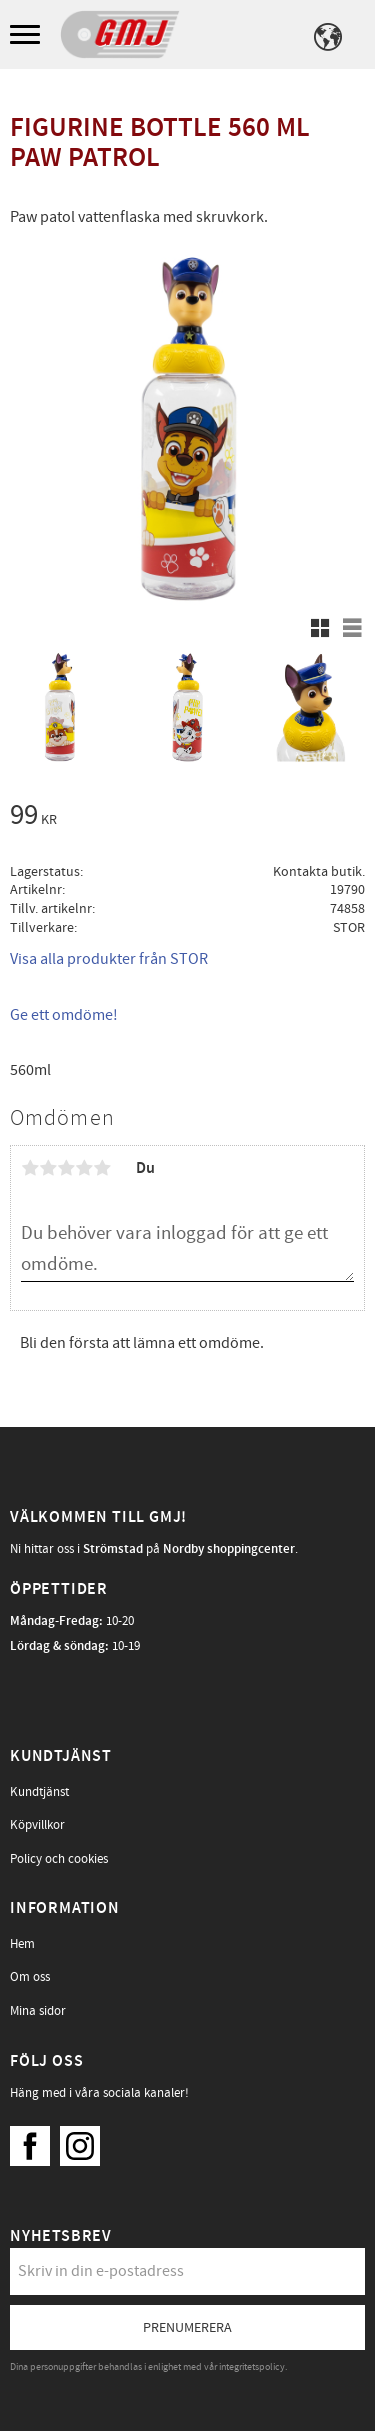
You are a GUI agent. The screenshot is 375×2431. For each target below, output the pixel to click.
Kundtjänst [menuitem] (39, 1792)
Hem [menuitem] (22, 1944)
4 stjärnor (84, 1168)
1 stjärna (30, 1168)
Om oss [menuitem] (30, 1977)
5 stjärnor (102, 1168)
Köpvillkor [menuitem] (37, 1825)
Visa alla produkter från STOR (109, 959)
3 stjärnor (66, 1168)
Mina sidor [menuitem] (38, 2011)
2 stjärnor (48, 1168)
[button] (27, 35)
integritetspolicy (252, 2367)
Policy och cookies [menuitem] (59, 1859)
